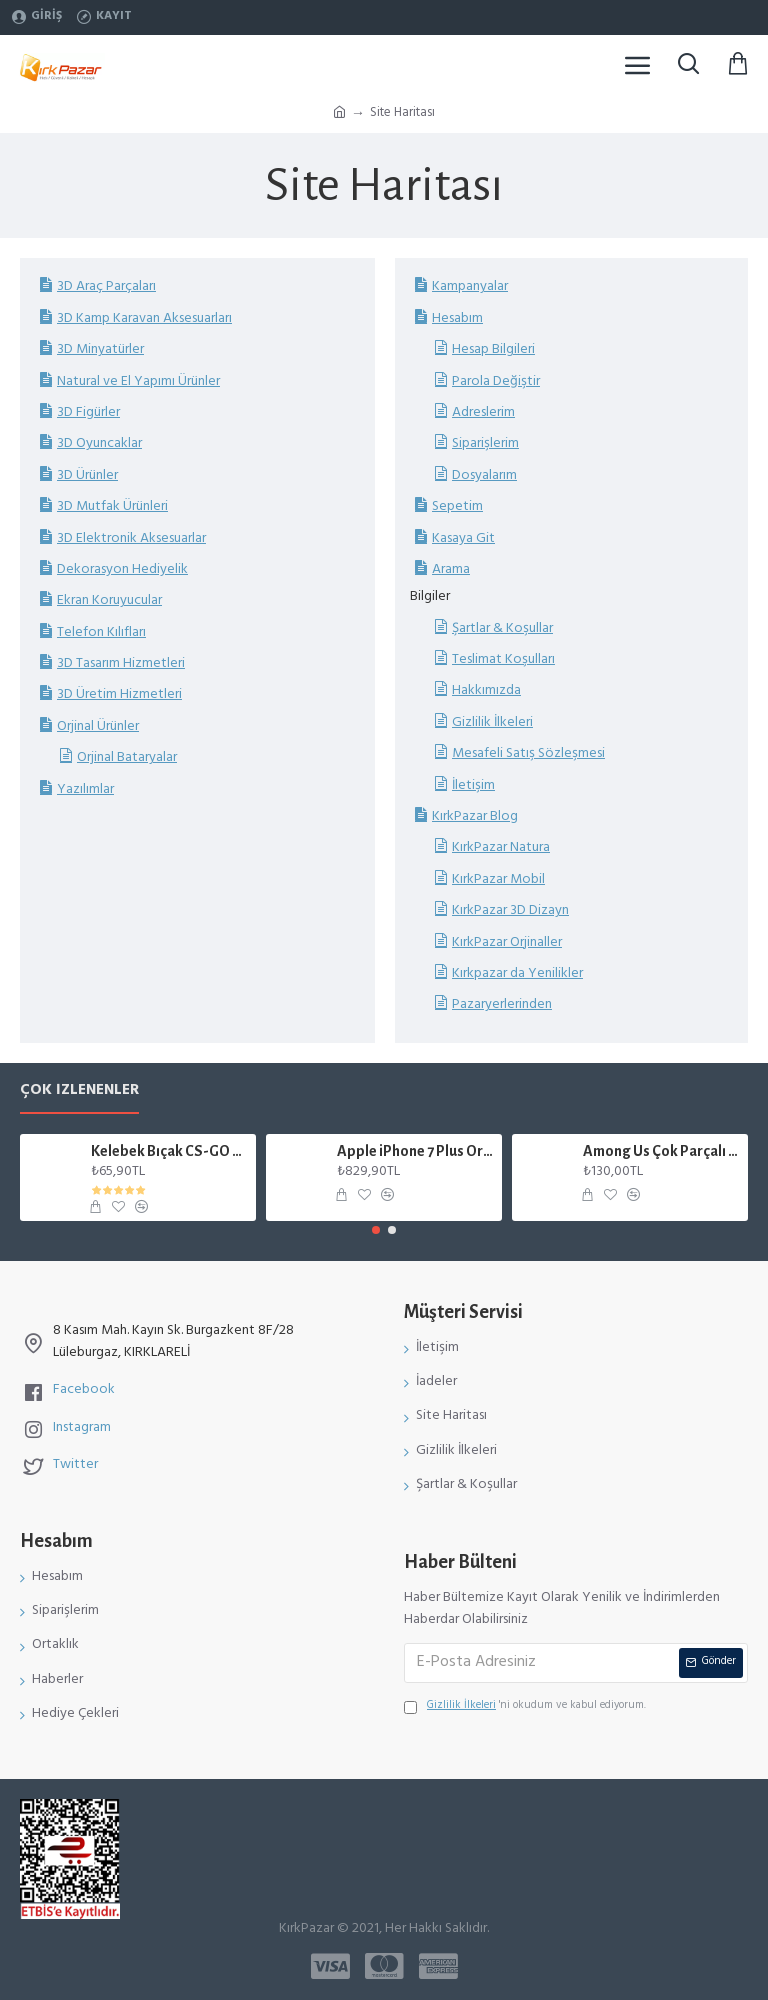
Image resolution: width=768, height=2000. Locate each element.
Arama (451, 569)
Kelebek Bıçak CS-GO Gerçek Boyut (170, 1151)
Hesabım (457, 318)
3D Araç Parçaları (106, 286)
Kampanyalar (470, 286)
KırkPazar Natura (501, 847)
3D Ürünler (87, 475)
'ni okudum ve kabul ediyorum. (525, 1707)
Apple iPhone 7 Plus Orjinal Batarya (416, 1151)
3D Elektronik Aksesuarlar (131, 538)
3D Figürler (88, 412)
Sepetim (457, 506)
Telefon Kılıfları (101, 632)
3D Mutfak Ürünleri (112, 506)
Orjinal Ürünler (98, 726)
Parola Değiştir (496, 381)
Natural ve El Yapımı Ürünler (138, 381)
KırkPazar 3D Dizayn (510, 910)
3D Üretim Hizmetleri (119, 694)
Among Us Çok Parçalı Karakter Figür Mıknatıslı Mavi (662, 1151)
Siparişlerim (485, 443)
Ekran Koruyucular (109, 600)
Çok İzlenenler (79, 1094)
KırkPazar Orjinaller (507, 942)
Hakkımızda (486, 690)
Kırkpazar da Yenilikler (517, 973)
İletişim (473, 785)
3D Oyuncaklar (99, 443)
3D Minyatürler (100, 349)
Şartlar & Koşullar (502, 628)
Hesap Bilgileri (493, 349)
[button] (376, 1230)
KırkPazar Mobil (498, 879)
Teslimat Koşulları (503, 659)
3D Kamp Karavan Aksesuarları (144, 318)
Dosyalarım (484, 475)
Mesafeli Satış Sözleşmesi (528, 753)
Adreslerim (483, 412)
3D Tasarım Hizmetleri (121, 663)
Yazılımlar (85, 789)
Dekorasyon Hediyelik (122, 569)
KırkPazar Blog (475, 816)
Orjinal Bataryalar (127, 757)
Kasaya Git (463, 538)
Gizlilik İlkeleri (492, 722)
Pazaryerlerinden (502, 1004)
